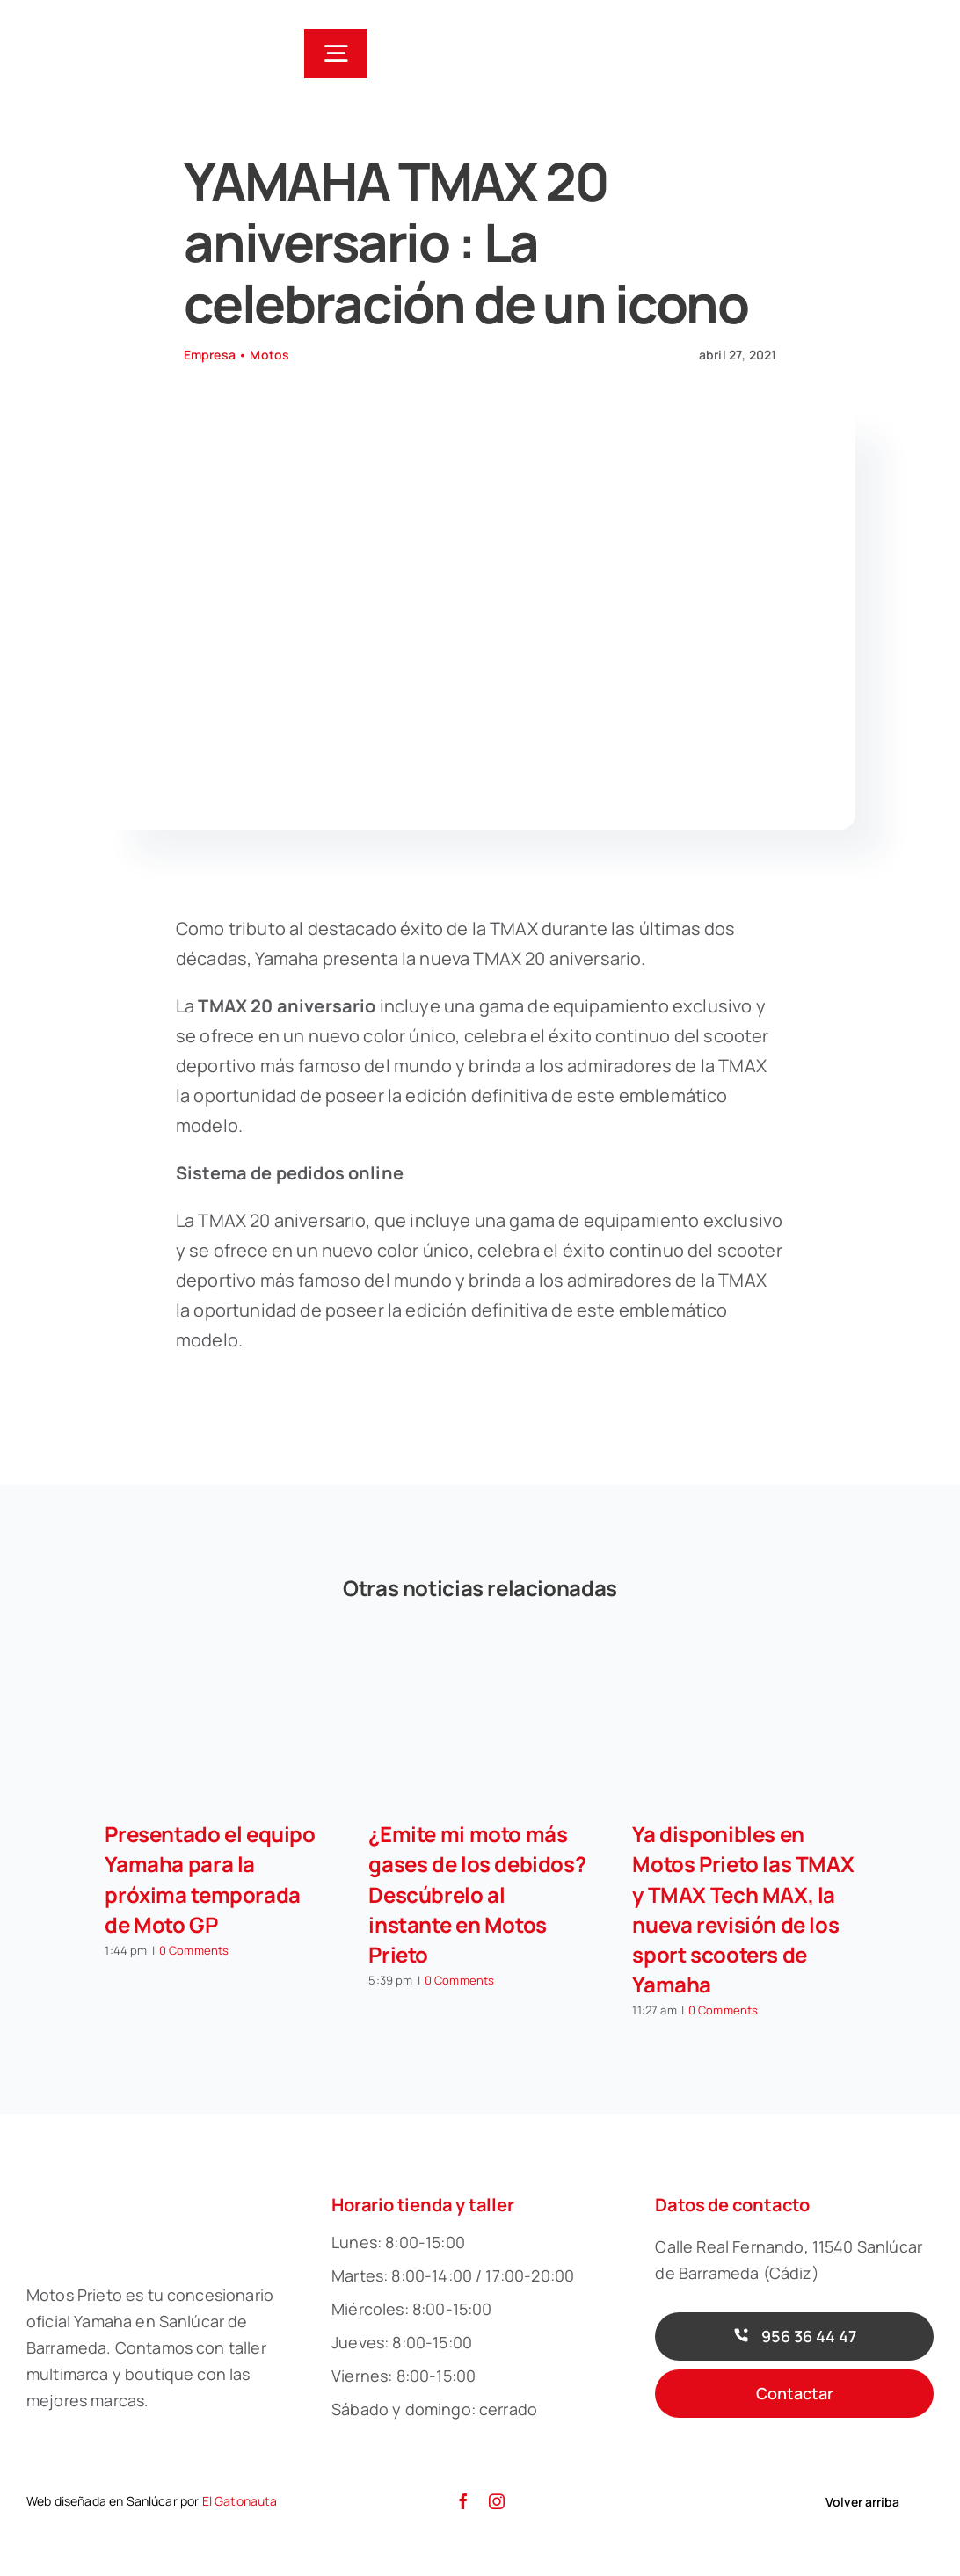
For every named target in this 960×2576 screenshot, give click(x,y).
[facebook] (463, 2501)
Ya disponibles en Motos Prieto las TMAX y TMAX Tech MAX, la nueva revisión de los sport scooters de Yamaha (743, 1908)
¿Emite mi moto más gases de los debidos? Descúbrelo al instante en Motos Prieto (476, 1893)
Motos (269, 354)
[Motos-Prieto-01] (102, 26)
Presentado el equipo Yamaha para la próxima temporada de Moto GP (210, 1878)
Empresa (210, 354)
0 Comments (194, 1950)
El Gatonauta (240, 2501)
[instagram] (497, 2501)
